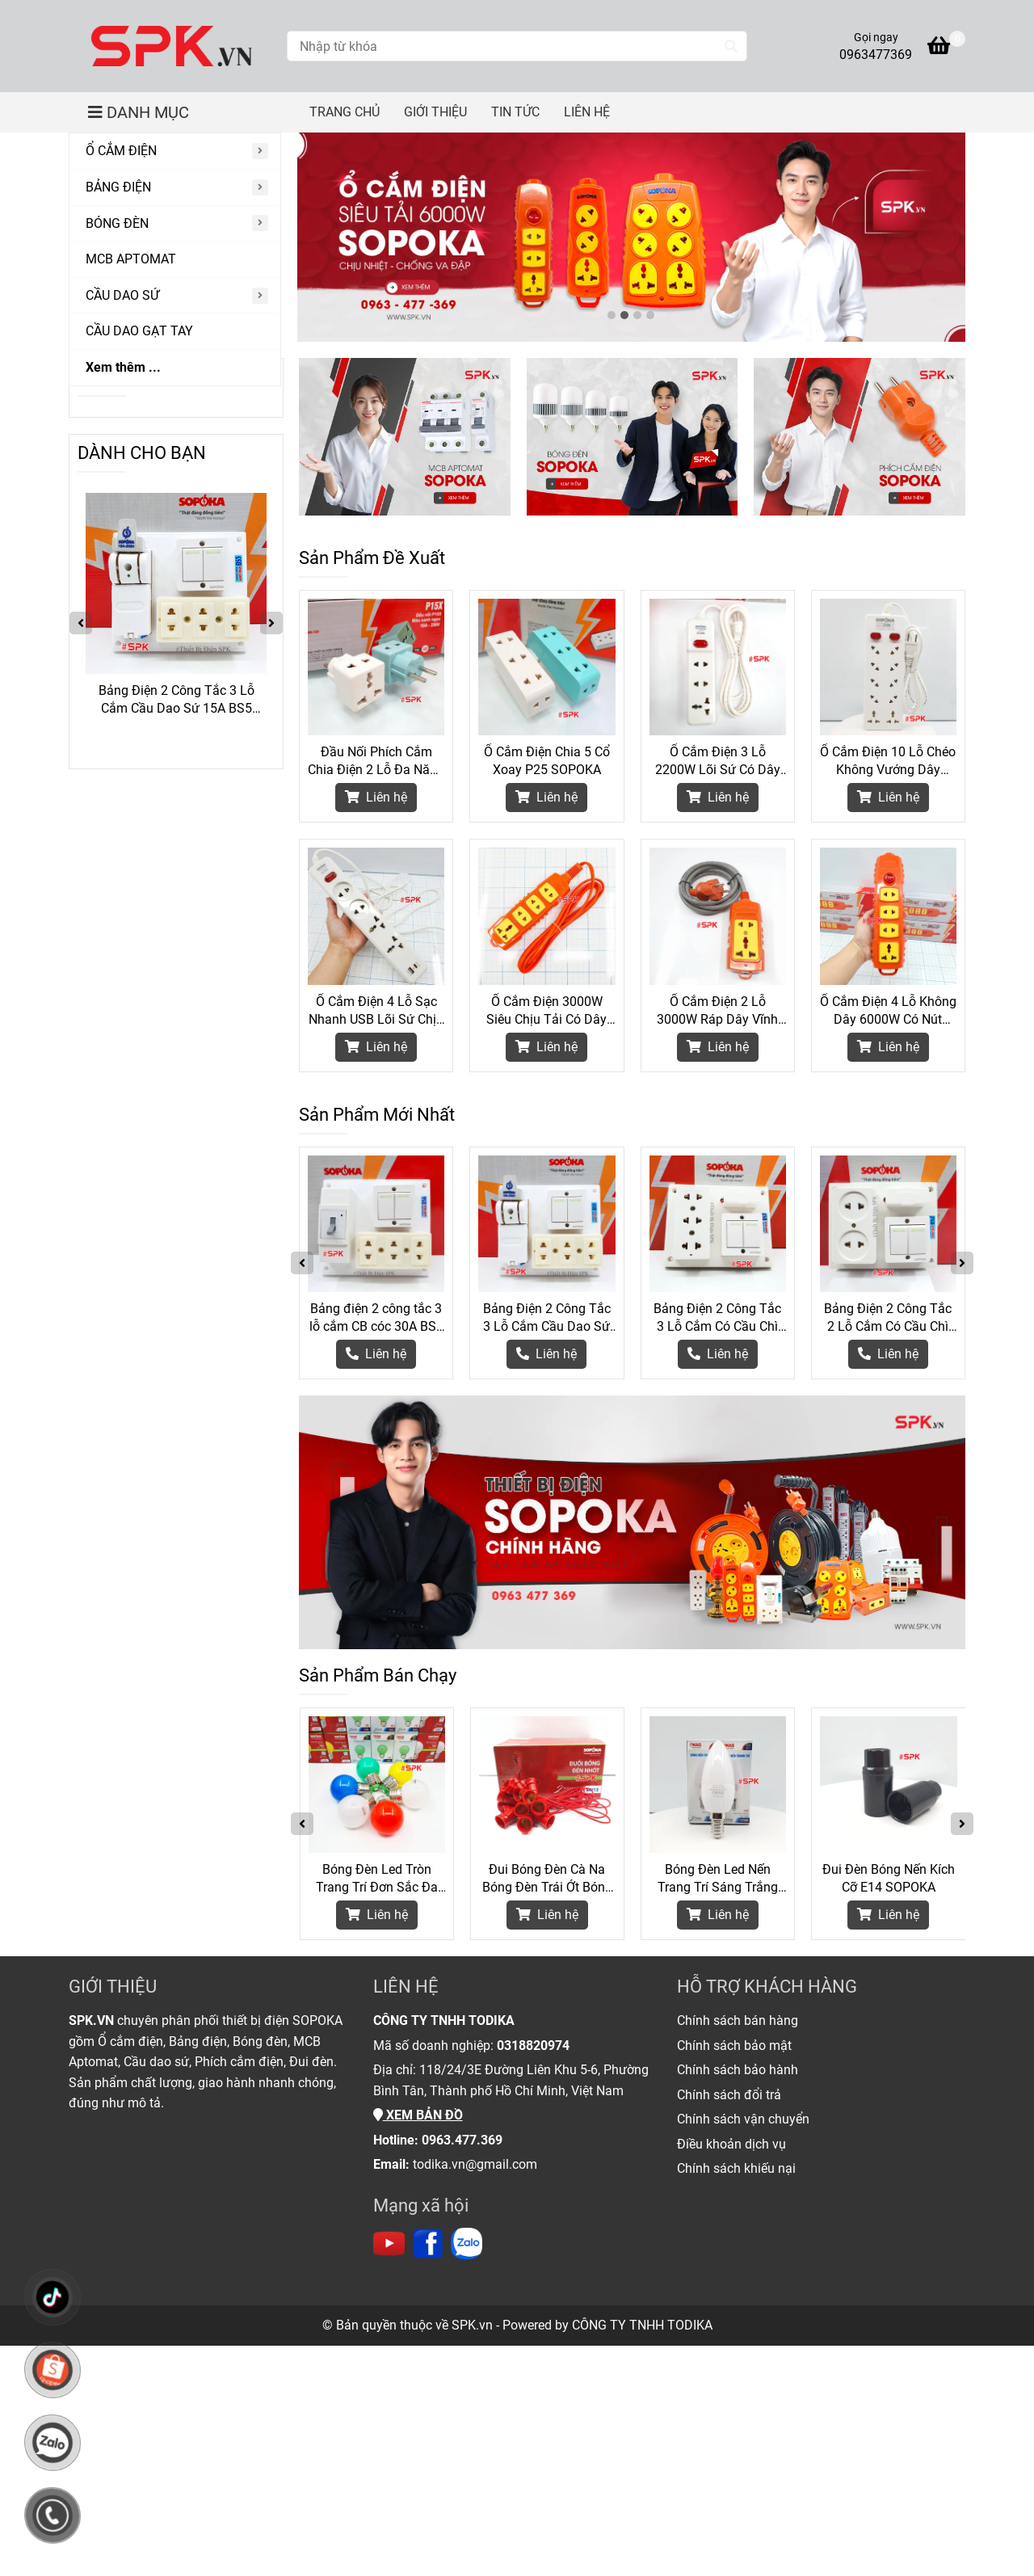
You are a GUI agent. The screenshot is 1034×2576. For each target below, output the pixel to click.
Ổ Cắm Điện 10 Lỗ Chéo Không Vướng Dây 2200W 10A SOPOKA (888, 761)
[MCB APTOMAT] (174, 260)
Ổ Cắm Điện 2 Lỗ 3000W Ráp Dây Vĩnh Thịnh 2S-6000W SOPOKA (717, 1011)
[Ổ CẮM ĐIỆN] (174, 151)
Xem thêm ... (123, 367)
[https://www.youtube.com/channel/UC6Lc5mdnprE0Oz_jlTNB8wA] (389, 2243)
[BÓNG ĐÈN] (174, 224)
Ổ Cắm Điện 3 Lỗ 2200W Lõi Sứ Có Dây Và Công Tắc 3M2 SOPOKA (717, 761)
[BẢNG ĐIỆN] (174, 188)
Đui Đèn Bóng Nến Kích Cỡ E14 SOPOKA (888, 1878)
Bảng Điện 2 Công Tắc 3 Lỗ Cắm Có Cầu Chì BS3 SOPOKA (717, 1318)
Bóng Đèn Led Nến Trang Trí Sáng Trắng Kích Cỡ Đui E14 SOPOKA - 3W (718, 1879)
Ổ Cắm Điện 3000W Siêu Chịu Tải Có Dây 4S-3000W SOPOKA (546, 1011)
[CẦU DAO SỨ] (174, 296)
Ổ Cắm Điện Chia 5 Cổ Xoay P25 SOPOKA (547, 760)
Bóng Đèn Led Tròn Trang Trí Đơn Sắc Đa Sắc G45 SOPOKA (377, 1879)
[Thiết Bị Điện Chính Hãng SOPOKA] (172, 46)
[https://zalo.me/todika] (466, 2243)
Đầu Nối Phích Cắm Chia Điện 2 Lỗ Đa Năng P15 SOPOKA (376, 761)
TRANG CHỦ (344, 112)
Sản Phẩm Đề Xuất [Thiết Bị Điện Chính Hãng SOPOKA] (372, 558)
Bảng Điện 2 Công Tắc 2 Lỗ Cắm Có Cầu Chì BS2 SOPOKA (888, 1318)
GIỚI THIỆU (435, 112)
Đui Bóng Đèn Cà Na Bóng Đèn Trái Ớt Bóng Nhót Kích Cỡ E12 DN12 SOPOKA (547, 1879)
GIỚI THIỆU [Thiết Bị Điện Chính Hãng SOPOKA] (113, 1986)
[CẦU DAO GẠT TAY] (174, 332)
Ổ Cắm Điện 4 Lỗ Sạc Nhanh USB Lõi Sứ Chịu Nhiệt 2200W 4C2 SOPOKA (376, 1011)
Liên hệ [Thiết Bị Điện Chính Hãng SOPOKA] (376, 797)
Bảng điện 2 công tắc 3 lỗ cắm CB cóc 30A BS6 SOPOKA (376, 1318)
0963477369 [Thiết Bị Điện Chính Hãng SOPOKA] (875, 54)
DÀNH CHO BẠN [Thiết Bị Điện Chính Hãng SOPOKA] (142, 453)
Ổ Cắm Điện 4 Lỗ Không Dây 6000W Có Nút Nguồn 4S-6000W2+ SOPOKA (888, 1011)
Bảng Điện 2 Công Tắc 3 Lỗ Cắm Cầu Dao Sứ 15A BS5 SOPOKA (547, 1318)
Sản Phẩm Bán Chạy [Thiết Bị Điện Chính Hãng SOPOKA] (377, 1675)
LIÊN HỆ (587, 112)
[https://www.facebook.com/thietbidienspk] (427, 2243)
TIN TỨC (515, 112)
